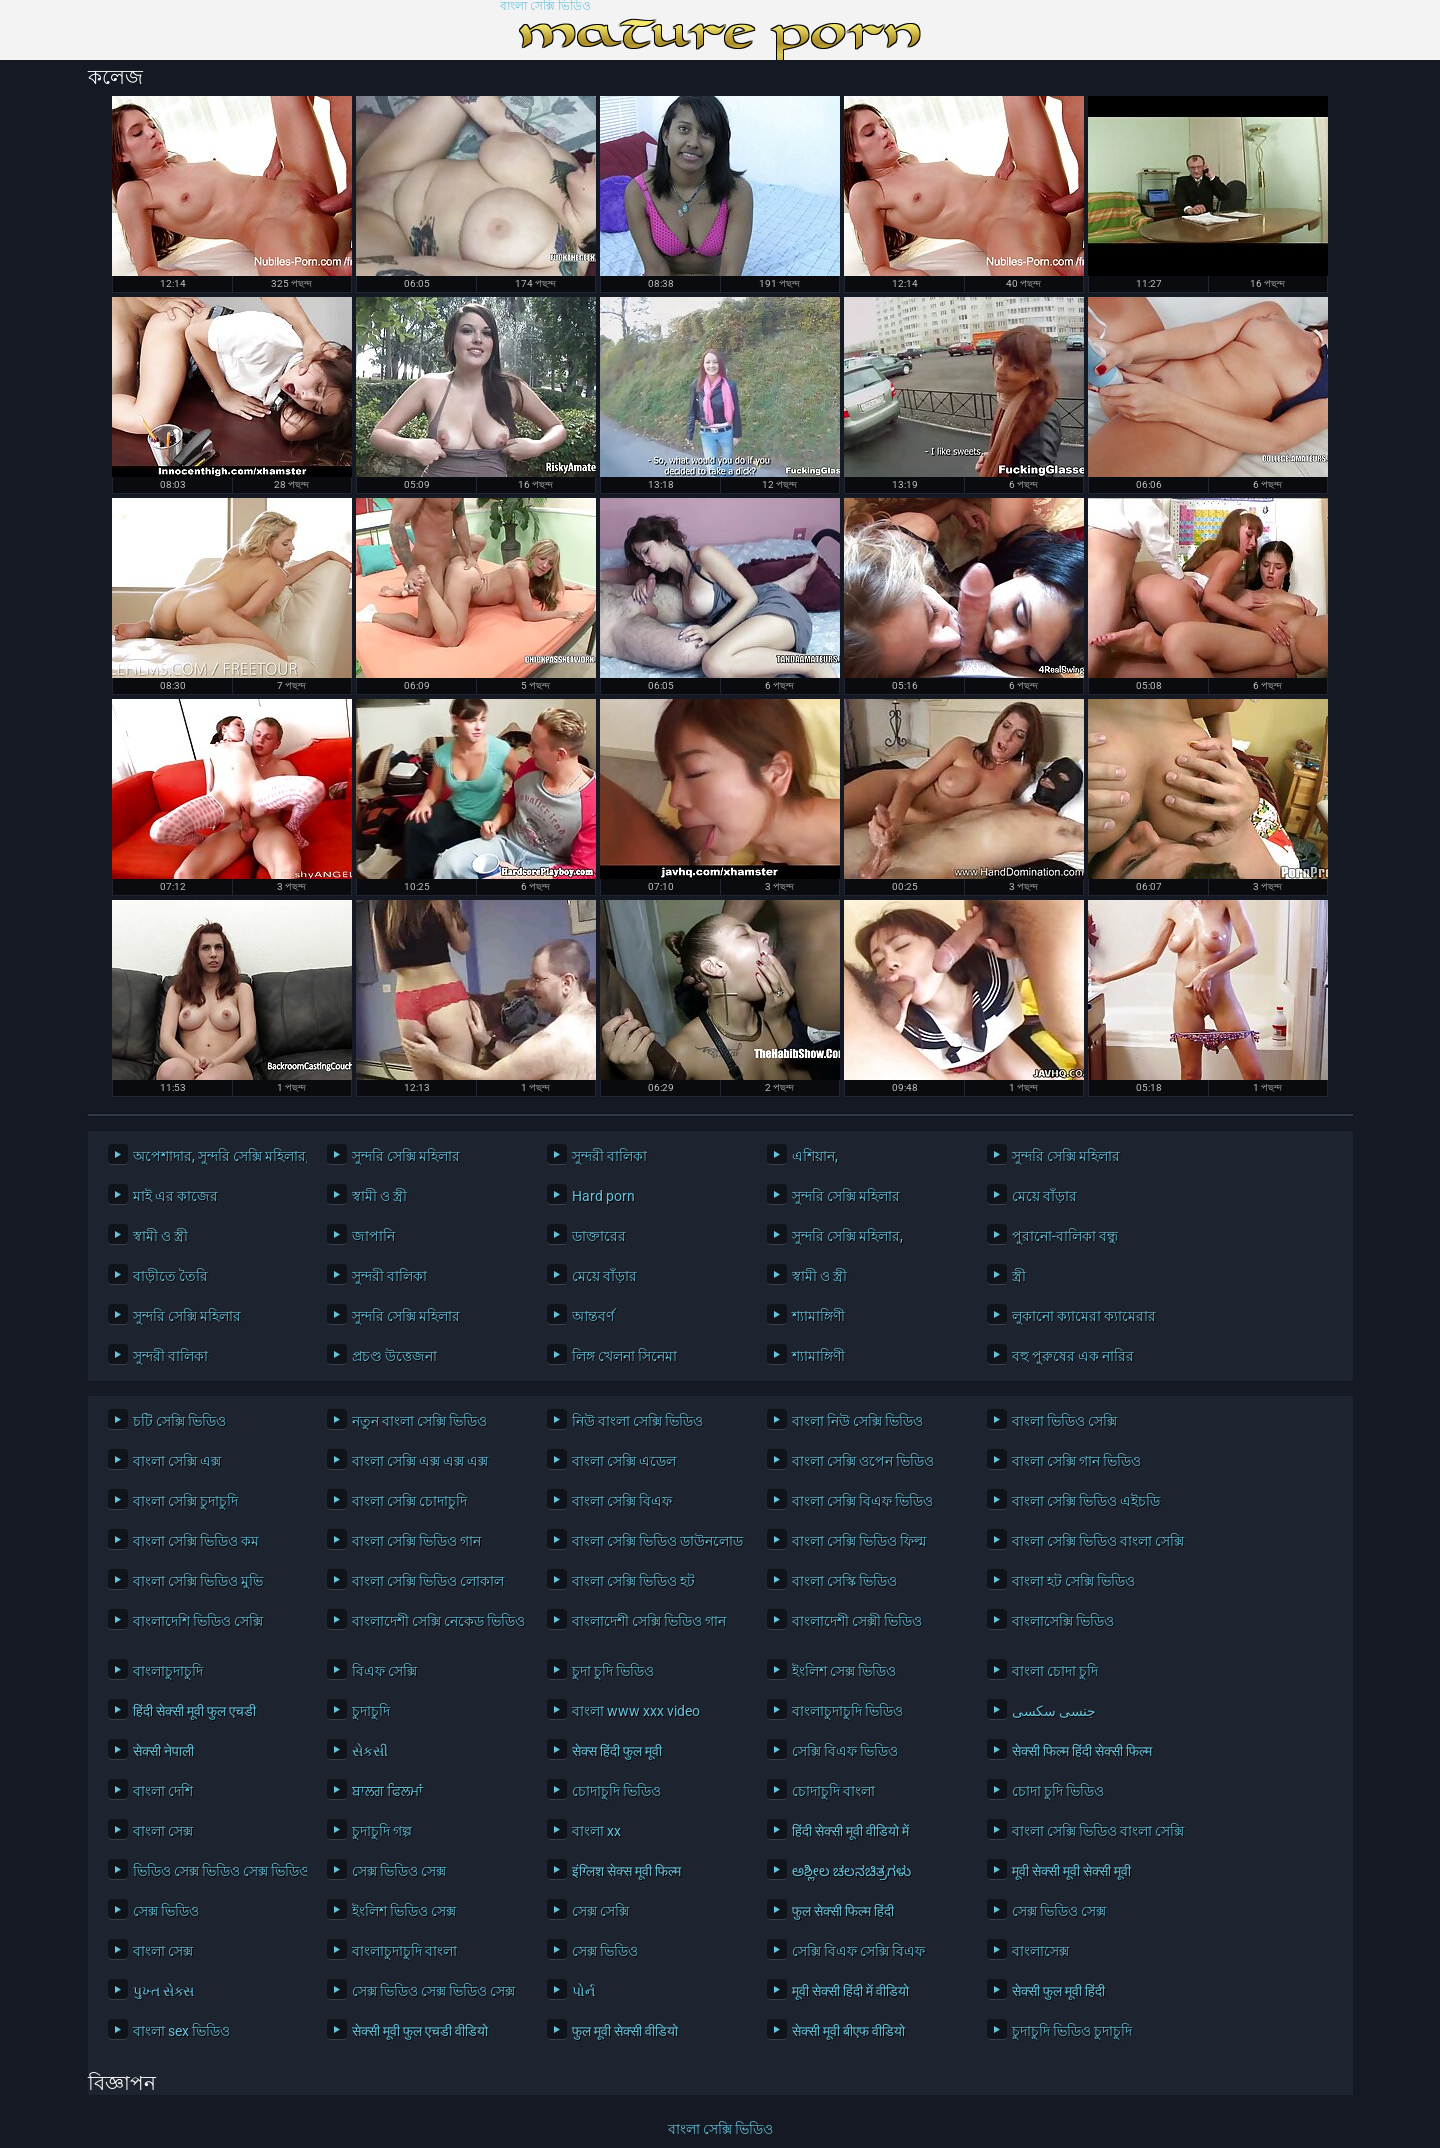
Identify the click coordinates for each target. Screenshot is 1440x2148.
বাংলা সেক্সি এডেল (624, 1461)
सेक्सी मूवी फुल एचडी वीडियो (420, 2031)
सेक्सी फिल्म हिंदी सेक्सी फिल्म (1082, 1751)
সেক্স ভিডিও (166, 1911)
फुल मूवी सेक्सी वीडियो (625, 2031)
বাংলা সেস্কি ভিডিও (844, 1581)
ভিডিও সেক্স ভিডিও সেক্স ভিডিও (215, 1871)
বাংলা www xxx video (636, 1711)
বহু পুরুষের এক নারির (1073, 1356)
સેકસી (370, 1751)
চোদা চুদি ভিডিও (1058, 1791)
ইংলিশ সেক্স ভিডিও (844, 1671)
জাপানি (373, 1236)
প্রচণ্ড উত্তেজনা (394, 1356)
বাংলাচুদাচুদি (168, 1671)
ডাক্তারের (599, 1236)
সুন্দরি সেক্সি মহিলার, (847, 1236)
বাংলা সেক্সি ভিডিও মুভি (198, 1581)
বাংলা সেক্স (163, 1831)
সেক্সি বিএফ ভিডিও (845, 1751)
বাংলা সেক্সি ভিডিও (545, 6)
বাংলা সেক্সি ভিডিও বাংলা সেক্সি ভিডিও (1094, 1541)
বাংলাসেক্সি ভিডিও (1063, 1621)
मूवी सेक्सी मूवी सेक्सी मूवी (1071, 1871)
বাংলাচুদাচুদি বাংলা (404, 1951)
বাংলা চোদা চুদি (1055, 1671)
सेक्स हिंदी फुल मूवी (617, 1751)
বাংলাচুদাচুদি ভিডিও (847, 1711)
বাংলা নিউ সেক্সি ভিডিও (857, 1421)
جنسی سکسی (1054, 1711)
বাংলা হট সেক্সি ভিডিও (1073, 1581)
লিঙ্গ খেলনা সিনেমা (624, 1356)
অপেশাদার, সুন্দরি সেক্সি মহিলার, (215, 1156)
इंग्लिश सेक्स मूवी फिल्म (626, 1871)
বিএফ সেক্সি (384, 1671)
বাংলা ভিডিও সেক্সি (1064, 1421)
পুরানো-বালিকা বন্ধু (1065, 1236)
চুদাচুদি (371, 1711)
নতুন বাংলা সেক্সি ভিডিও (419, 1421)
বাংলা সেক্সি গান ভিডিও (1076, 1461)
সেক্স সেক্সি (600, 1911)
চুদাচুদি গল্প (382, 1831)
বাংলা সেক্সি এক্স (177, 1461)
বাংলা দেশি (163, 1791)
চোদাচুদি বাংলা (833, 1791)
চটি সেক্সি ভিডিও (179, 1421)
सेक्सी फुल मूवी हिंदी (1058, 1991)
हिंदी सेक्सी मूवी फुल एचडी (194, 1711)
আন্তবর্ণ (593, 1316)
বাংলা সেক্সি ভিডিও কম (196, 1541)
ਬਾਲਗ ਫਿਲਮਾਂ (387, 1791)
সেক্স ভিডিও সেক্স (399, 1871)
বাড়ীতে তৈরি (170, 1276)
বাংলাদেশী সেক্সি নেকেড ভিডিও (434, 1621)
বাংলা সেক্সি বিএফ (622, 1501)
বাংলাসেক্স (1040, 1951)
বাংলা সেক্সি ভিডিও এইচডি (1086, 1501)
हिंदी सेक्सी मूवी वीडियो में (850, 1831)
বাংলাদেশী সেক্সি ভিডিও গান (649, 1621)
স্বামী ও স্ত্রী (379, 1196)
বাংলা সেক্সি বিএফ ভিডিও (862, 1501)
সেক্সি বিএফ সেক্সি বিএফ (858, 1951)
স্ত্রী (1019, 1276)
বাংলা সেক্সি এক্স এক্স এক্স (420, 1461)
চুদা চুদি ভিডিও (613, 1671)
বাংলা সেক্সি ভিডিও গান (416, 1541)
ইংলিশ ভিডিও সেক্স (404, 1911)
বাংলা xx (596, 1831)
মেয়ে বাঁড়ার (1044, 1196)
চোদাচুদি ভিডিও (616, 1791)
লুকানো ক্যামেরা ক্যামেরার (1084, 1316)
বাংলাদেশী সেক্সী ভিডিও (857, 1621)
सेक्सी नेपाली (163, 1751)
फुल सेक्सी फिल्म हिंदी (843, 1911)
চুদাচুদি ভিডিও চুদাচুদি (1072, 2031)
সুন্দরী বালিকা (609, 1156)
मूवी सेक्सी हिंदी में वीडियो (850, 1991)
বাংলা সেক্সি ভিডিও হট (633, 1581)
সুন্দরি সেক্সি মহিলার (406, 1156)
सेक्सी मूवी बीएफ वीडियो (848, 2031)
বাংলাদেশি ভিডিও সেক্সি (198, 1621)
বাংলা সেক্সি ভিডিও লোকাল (428, 1581)
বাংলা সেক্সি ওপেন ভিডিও (863, 1461)
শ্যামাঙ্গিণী (818, 1316)
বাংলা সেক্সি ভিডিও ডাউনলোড (654, 1541)
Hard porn (603, 1196)
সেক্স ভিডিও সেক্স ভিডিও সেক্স (433, 1991)
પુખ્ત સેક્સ (163, 1991)
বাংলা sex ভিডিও (181, 2031)
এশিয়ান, (815, 1156)
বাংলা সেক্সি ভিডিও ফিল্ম (859, 1541)
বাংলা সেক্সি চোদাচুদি (409, 1501)
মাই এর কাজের (175, 1196)
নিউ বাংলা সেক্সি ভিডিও (637, 1421)
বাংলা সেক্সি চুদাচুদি (185, 1501)
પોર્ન (583, 1991)
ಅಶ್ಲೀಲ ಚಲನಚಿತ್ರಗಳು (851, 1871)
